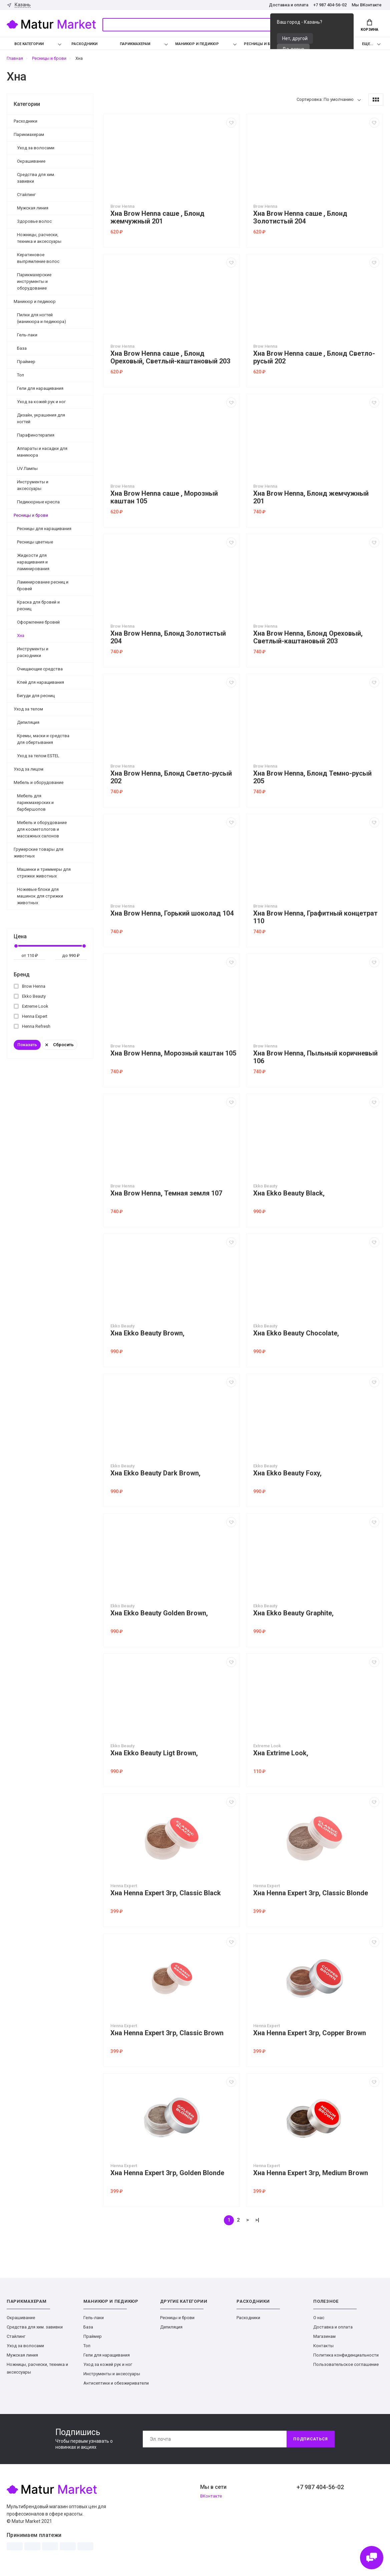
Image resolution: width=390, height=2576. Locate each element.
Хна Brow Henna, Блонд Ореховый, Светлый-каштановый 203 (308, 637)
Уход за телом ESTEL (38, 755)
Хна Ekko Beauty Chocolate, (296, 1333)
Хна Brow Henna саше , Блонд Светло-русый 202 (314, 357)
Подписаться (310, 2439)
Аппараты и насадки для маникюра (42, 452)
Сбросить (59, 1044)
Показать (27, 1044)
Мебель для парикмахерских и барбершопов (35, 802)
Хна (20, 635)
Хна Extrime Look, (280, 1753)
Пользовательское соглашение (346, 2364)
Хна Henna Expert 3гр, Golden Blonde (167, 2173)
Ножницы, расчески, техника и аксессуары (39, 238)
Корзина (369, 25)
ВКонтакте (211, 2496)
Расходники (84, 44)
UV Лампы (27, 468)
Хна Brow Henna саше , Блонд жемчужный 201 (157, 217)
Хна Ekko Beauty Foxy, (287, 1473)
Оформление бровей (38, 622)
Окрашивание (31, 161)
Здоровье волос (34, 221)
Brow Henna (29, 986)
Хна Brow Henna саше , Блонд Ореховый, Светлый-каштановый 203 (170, 357)
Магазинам (324, 2336)
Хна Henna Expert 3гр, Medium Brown (310, 2173)
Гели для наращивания (40, 388)
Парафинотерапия (35, 435)
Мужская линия (32, 207)
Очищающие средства (40, 668)
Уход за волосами (35, 147)
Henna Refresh (32, 1026)
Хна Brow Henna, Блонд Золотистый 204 (168, 637)
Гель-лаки (27, 334)
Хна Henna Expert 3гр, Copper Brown (309, 2033)
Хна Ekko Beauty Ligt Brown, (154, 1753)
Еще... (367, 44)
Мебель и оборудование (38, 782)
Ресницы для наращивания (44, 528)
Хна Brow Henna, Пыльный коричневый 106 (315, 1057)
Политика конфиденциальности (346, 2355)
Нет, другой (295, 38)
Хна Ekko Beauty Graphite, (293, 1613)
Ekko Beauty (30, 996)
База (22, 348)
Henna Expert (30, 1016)
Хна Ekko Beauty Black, (289, 1193)
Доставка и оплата (288, 4)
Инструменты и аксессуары (32, 485)
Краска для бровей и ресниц (38, 605)
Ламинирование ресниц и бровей (42, 585)
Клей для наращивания (40, 682)
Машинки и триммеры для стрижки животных (44, 872)
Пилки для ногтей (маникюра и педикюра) (41, 318)
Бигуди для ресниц (36, 695)
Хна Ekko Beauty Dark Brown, (155, 1473)
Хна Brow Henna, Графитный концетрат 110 (315, 917)
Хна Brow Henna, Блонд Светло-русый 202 (171, 777)
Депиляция (28, 722)
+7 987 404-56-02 (330, 4)
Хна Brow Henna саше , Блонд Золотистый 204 (300, 217)
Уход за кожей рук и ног (41, 401)
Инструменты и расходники (32, 652)
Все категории (24, 44)
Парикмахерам (135, 44)
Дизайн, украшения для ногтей (41, 418)
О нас (318, 2317)
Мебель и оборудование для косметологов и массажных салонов (42, 829)
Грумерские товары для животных (38, 852)
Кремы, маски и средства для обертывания (43, 739)
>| (257, 2220)
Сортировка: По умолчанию (325, 99)
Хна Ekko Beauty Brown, (147, 1333)
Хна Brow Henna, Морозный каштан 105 (173, 1053)
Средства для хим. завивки (36, 178)
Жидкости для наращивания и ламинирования (33, 562)
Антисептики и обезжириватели (116, 2383)
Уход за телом (28, 708)
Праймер (26, 361)
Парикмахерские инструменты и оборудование (34, 281)
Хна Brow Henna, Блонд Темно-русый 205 (312, 777)
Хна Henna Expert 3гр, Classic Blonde (310, 1893)
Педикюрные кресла (38, 501)
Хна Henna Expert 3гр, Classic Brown (167, 2033)
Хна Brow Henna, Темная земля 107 (166, 1193)
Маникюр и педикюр (197, 44)
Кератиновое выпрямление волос (38, 258)
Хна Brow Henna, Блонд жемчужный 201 (311, 497)
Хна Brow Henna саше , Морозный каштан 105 (164, 497)
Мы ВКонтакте (367, 4)
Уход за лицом (28, 769)
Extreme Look (31, 1006)
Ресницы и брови (262, 44)
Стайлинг (26, 194)
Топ (20, 374)
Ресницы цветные (35, 541)
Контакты (323, 2345)
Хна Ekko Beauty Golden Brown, (159, 1613)
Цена (20, 936)
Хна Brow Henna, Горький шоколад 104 (172, 913)
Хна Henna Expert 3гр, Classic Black (165, 1893)
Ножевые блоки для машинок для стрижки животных (40, 896)
